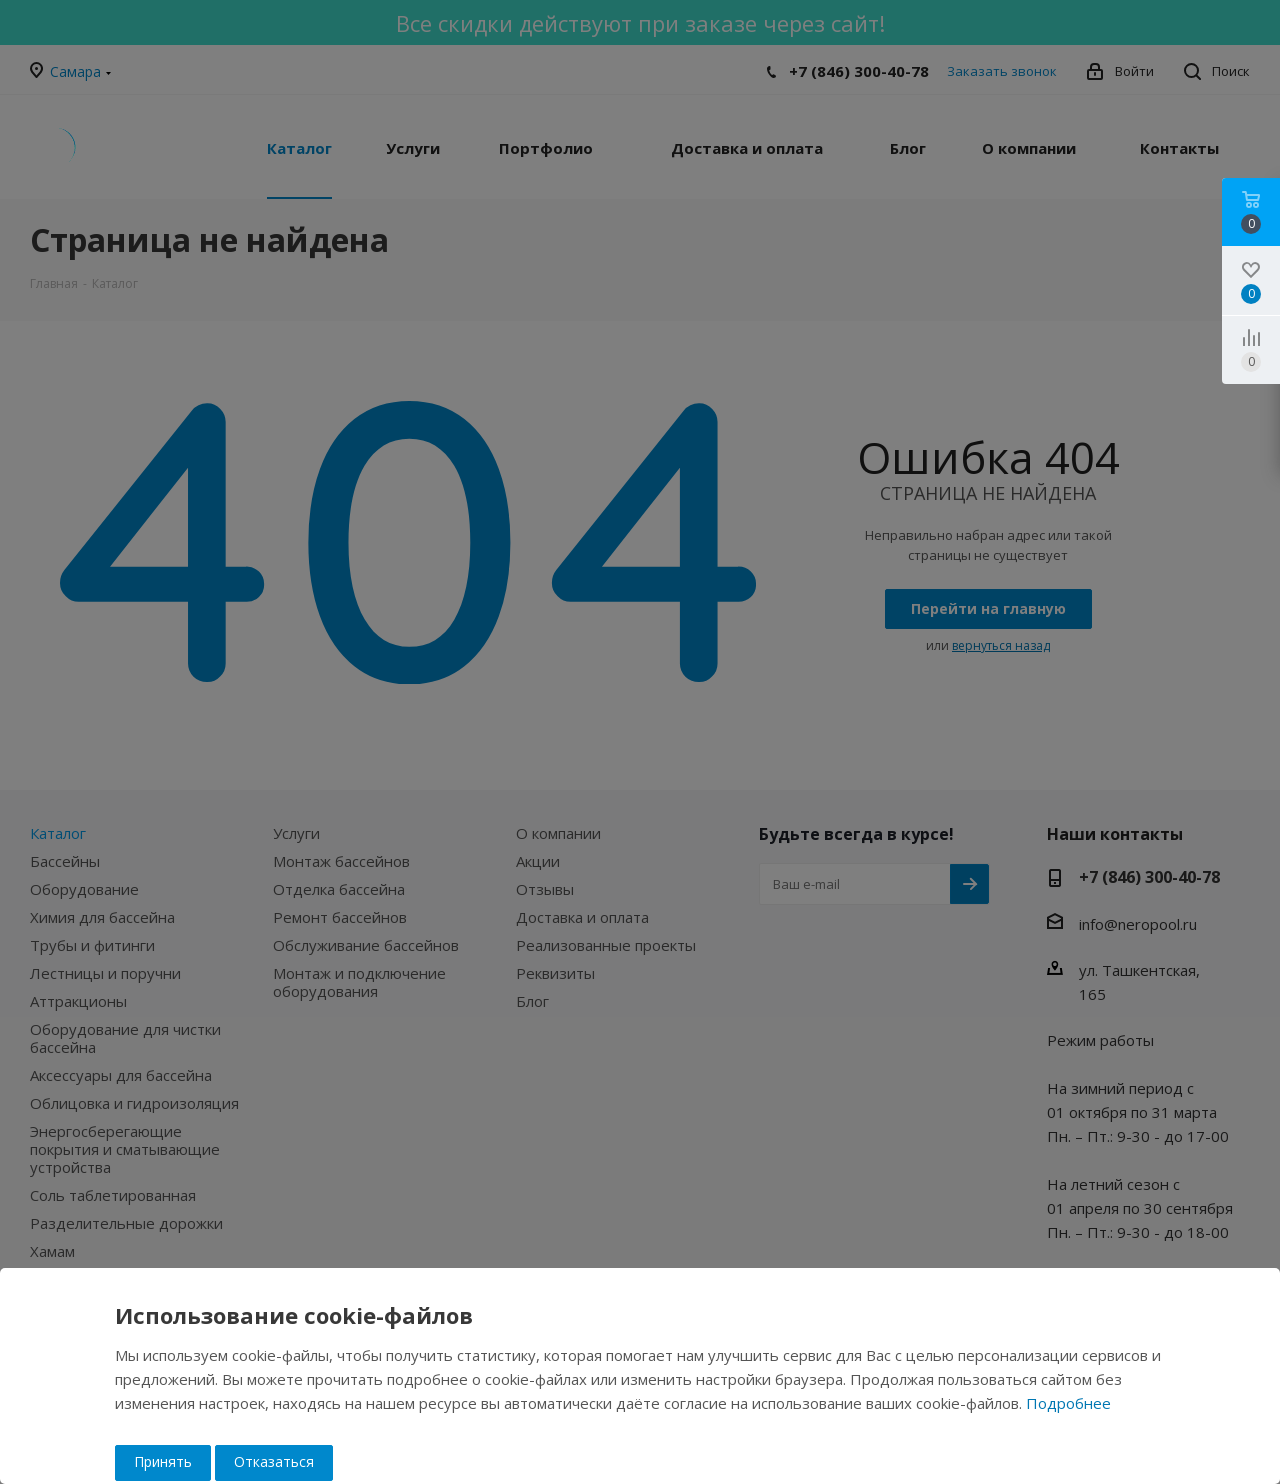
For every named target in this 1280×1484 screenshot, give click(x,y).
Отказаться (274, 1461)
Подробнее (1068, 1403)
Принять (163, 1461)
